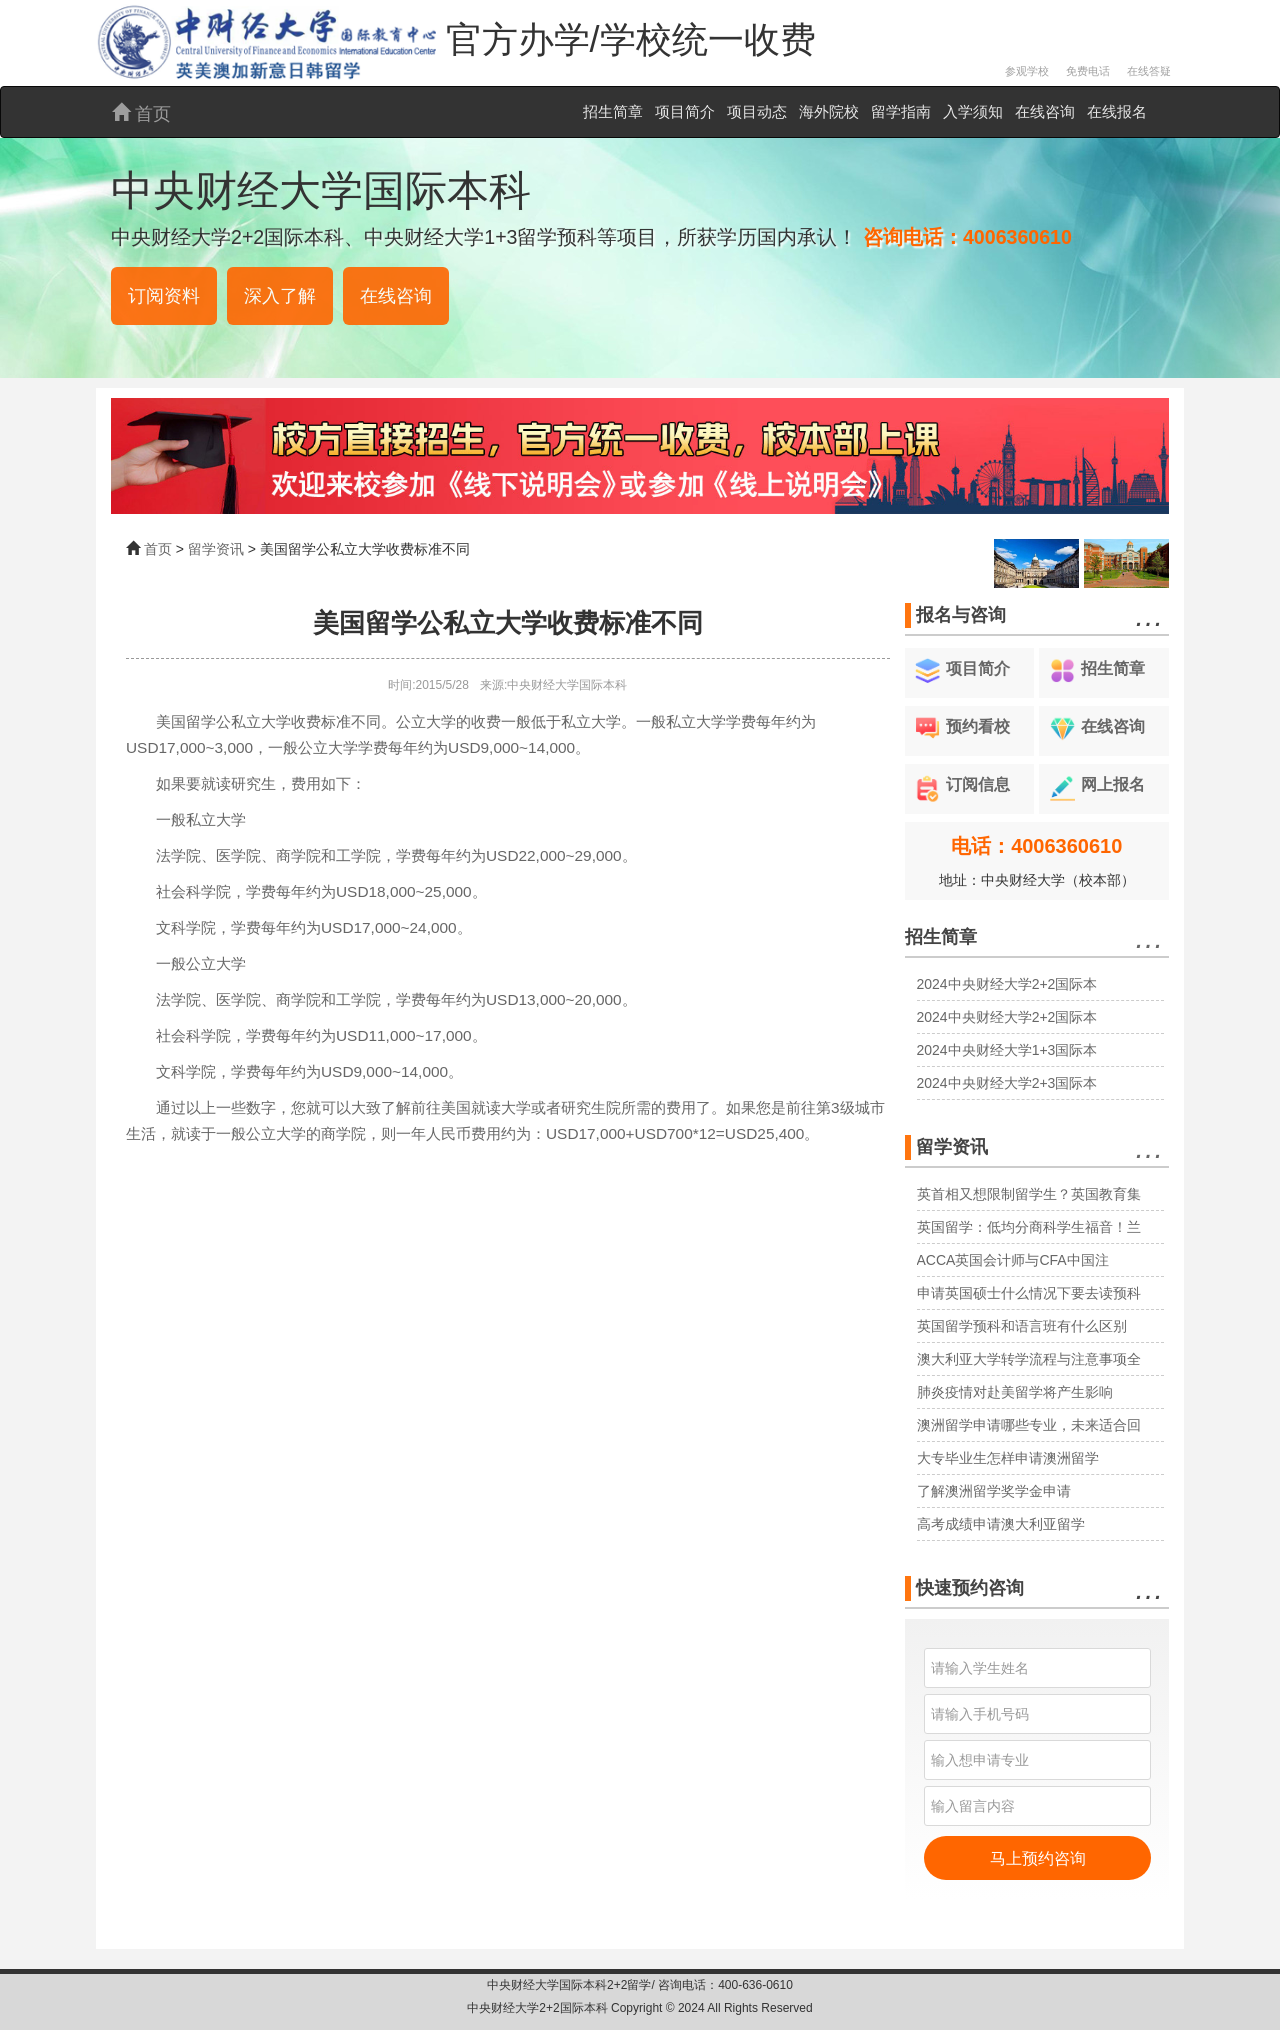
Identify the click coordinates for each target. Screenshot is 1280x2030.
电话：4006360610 (1036, 846)
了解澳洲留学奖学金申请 (994, 1491)
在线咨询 (1045, 111)
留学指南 (901, 111)
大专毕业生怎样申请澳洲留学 (1008, 1458)
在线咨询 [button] (396, 296)
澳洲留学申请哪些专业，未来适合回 (1029, 1425)
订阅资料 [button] (164, 296)
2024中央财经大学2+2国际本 (1007, 984)
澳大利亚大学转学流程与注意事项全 (1029, 1359)
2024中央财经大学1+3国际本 (1007, 1050)
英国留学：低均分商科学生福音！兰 (1029, 1227)
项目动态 (757, 111)
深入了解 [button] (280, 296)
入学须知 (973, 111)
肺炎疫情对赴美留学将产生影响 (1015, 1392)
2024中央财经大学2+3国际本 (1007, 1083)
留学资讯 (216, 549)
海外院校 (829, 111)
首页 (141, 113)
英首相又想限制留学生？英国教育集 (1029, 1194)
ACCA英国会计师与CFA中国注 (1013, 1260)
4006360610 (1017, 237)
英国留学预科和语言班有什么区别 (1022, 1326)
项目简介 (685, 111)
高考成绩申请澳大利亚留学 (1001, 1524)
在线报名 (1117, 111)
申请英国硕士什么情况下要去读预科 (1029, 1293)
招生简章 (613, 111)
